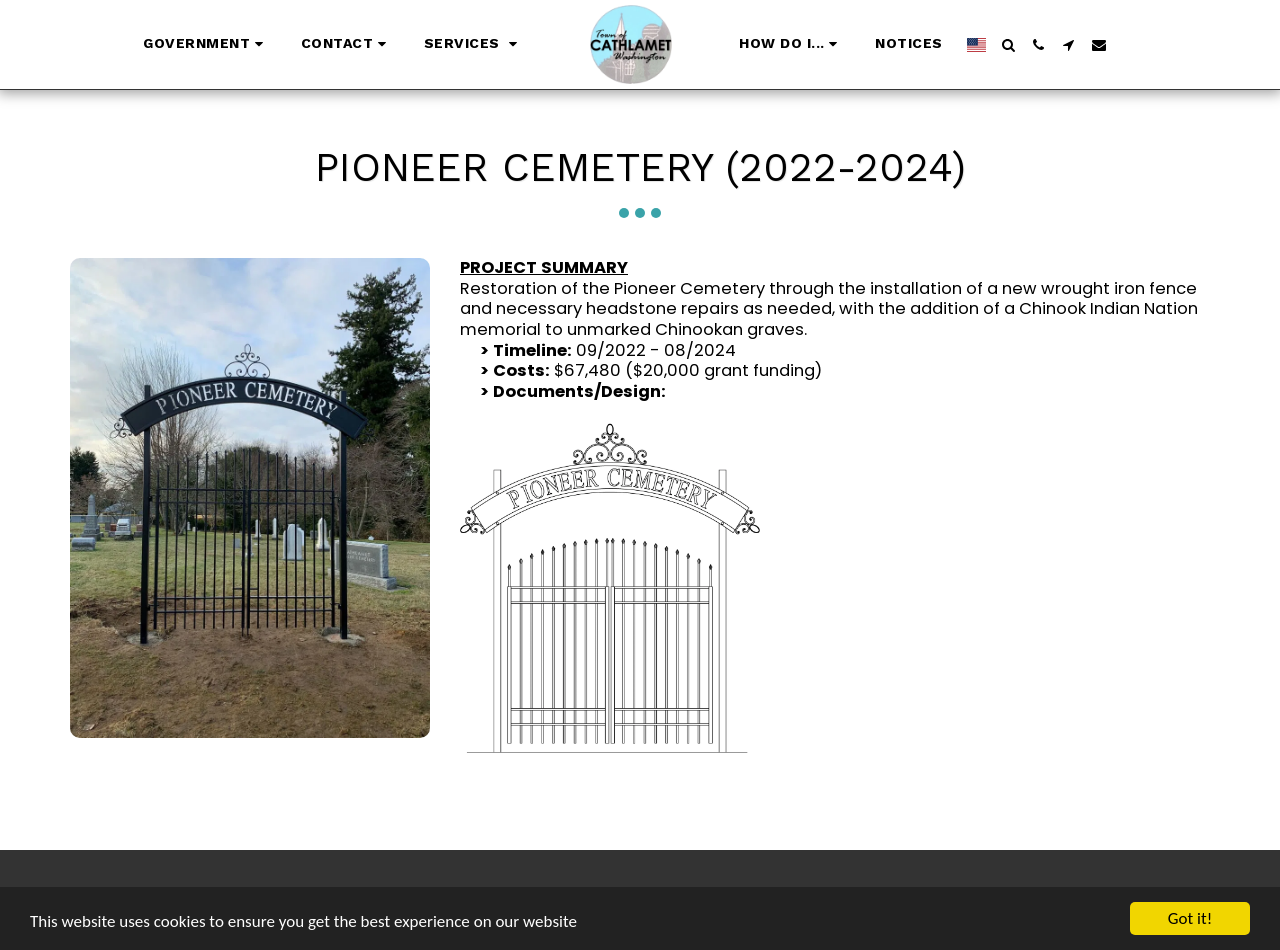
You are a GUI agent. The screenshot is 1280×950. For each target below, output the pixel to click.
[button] (206, 45)
